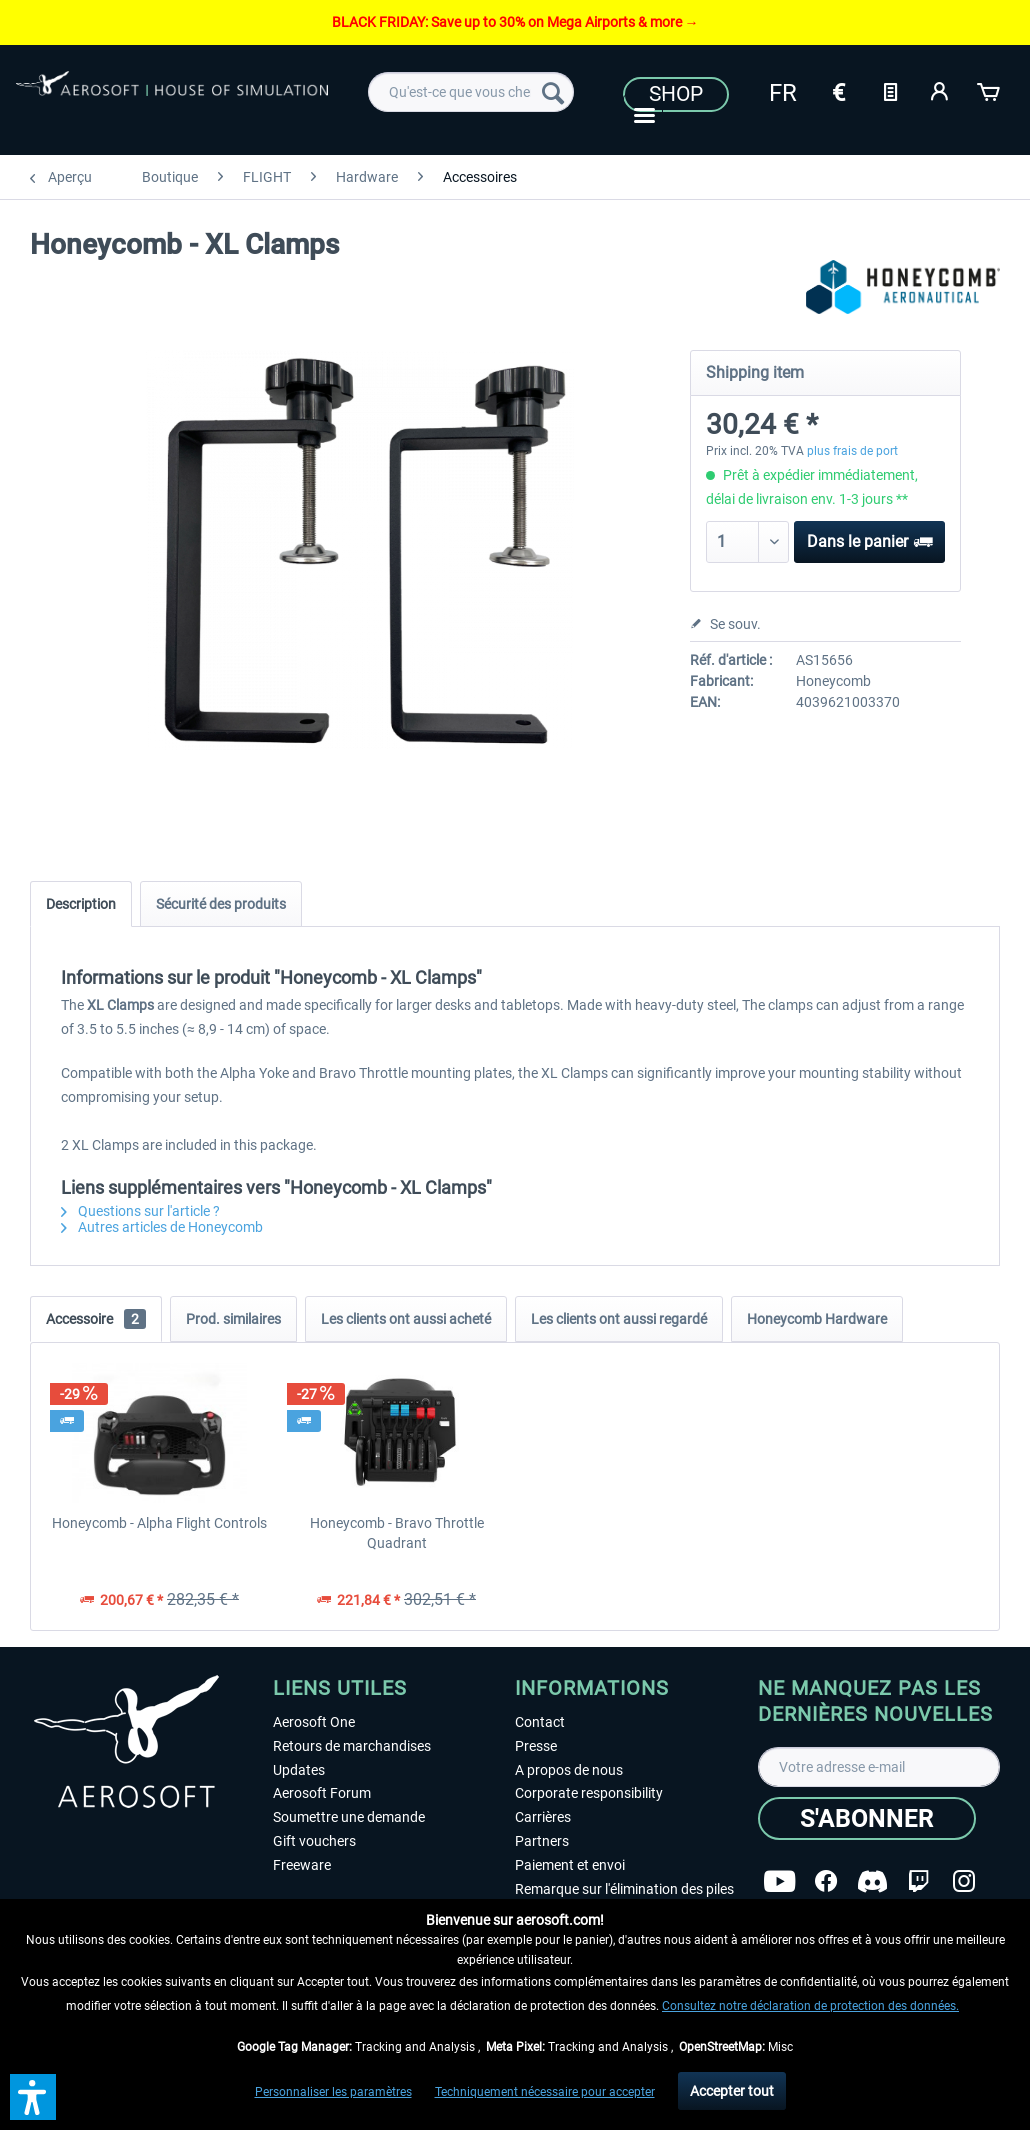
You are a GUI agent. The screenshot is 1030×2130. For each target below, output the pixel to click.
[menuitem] (471, 92)
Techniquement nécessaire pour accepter (545, 2092)
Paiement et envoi (570, 1865)
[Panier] (990, 90)
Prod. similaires (233, 1319)
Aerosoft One (314, 1722)
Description (81, 904)
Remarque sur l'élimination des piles (624, 1889)
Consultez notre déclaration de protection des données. (810, 2006)
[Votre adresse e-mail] (879, 1767)
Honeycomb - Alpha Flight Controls (159, 1523)
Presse (536, 1746)
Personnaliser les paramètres (333, 2092)
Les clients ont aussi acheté (406, 1319)
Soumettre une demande (349, 1817)
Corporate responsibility (589, 1793)
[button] (33, 2097)
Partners (542, 1841)
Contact (540, 1722)
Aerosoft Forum (322, 1793)
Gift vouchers (314, 1841)
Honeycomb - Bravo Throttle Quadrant (397, 1533)
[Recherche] (553, 92)
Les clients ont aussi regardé (619, 1319)
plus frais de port (852, 451)
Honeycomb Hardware (817, 1319)
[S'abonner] (867, 1818)
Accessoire (96, 1319)
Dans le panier (870, 538)
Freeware (302, 1865)
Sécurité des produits (221, 904)
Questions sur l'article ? (140, 1211)
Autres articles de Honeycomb (162, 1227)
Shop (676, 94)
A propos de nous (569, 1770)
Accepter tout (732, 2091)
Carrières (543, 1817)
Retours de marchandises (352, 1746)
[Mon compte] (940, 90)
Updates (299, 1770)
